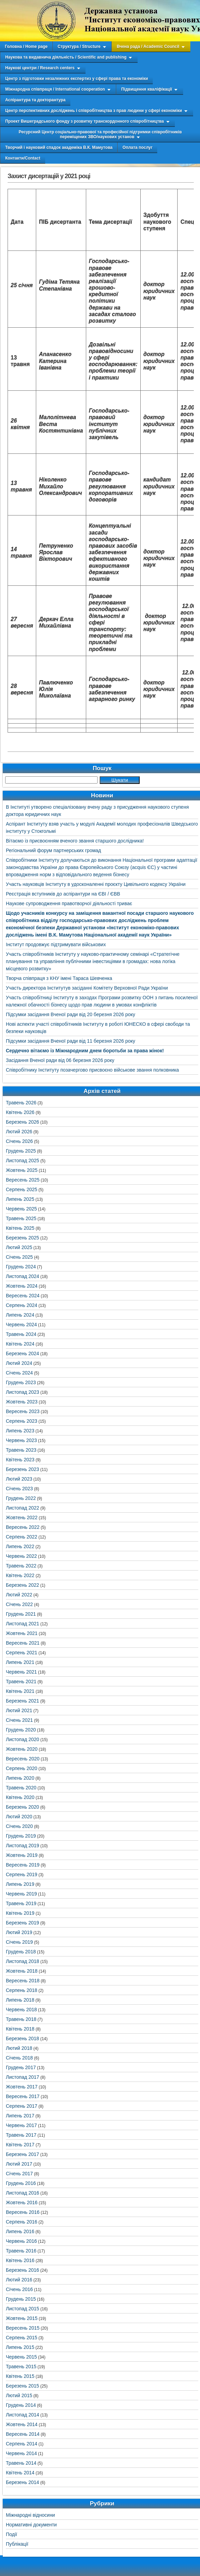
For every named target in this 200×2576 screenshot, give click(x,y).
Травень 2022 (21, 1565)
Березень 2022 (22, 1585)
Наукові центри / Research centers (39, 67)
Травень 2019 (21, 1903)
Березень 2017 (22, 2154)
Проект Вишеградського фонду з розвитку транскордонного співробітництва (84, 121)
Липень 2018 (20, 2000)
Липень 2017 (20, 2115)
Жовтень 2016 (22, 2202)
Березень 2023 (22, 1469)
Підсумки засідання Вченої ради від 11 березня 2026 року (70, 1041)
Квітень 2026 (20, 1112)
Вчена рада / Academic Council (148, 46)
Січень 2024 (19, 1373)
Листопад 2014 (22, 2414)
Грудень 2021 (21, 1614)
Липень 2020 (20, 1778)
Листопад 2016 (22, 2193)
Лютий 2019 (19, 1932)
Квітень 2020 (20, 1797)
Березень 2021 (22, 1701)
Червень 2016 (21, 2241)
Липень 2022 (20, 1546)
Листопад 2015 (22, 2308)
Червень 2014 (21, 2453)
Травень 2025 (21, 1218)
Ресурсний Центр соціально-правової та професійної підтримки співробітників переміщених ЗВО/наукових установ (100, 134)
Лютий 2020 (19, 1816)
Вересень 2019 (23, 1865)
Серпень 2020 (21, 1768)
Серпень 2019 (21, 1874)
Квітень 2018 (20, 2029)
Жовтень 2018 (22, 1971)
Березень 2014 (22, 2482)
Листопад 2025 (22, 1160)
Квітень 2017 (20, 2144)
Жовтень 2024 (22, 1286)
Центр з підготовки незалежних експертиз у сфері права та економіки (76, 78)
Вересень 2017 (23, 2096)
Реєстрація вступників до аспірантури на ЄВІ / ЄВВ (63, 894)
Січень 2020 (19, 1826)
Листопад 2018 (22, 1961)
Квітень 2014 (20, 2472)
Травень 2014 (21, 2463)
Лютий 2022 (19, 1594)
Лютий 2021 (19, 1710)
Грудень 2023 (21, 1382)
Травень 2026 (21, 1102)
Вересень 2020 (23, 1758)
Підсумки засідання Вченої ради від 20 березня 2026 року (70, 1014)
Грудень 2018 (21, 1951)
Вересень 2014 (23, 2434)
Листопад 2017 (22, 2077)
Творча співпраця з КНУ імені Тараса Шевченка (59, 978)
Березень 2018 (22, 2038)
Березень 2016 (22, 2270)
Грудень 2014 (21, 2405)
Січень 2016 (19, 2289)
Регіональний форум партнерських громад (53, 850)
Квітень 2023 (20, 1459)
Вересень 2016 (23, 2212)
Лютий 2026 (19, 1131)
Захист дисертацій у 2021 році (49, 176)
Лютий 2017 (19, 2164)
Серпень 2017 (21, 2106)
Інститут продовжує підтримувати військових (56, 944)
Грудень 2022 (21, 1498)
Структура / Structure (79, 46)
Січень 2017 (19, 2173)
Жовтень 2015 (22, 2318)
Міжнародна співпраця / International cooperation (55, 89)
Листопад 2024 (22, 1276)
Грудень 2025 (21, 1151)
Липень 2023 (20, 1430)
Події (11, 2534)
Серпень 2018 (21, 1990)
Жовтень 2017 (22, 2086)
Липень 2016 (20, 2231)
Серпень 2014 (21, 2443)
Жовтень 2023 (22, 1401)
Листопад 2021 (22, 1623)
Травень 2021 (21, 1681)
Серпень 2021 (21, 1652)
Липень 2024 (20, 1315)
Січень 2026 (19, 1141)
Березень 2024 (22, 1353)
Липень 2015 (20, 2347)
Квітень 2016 (20, 2260)
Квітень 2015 (20, 2376)
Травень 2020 (21, 1787)
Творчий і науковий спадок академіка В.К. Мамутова (58, 147)
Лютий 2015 (19, 2395)
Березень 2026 (22, 1122)
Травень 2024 (21, 1334)
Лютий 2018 (19, 2048)
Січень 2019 (19, 1942)
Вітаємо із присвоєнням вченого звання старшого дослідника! (75, 841)
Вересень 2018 (23, 1980)
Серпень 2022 (21, 1537)
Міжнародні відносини (30, 2515)
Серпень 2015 (21, 2337)
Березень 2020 (22, 1807)
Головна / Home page (26, 46)
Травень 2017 (21, 2135)
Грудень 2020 (21, 1729)
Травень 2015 (21, 2366)
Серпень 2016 (21, 2222)
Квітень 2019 (20, 1913)
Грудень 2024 (21, 1266)
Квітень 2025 (20, 1228)
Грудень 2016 (21, 2183)
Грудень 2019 (21, 1836)
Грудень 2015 (21, 2299)
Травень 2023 (21, 1450)
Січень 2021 (19, 1720)
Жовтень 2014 (22, 2424)
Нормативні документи (31, 2524)
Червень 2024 (21, 1324)
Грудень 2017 (21, 2067)
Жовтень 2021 (22, 1633)
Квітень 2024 (20, 1344)
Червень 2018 (21, 2009)
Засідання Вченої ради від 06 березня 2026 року (60, 1060)
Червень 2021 (21, 1672)
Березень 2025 (22, 1237)
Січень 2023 (19, 1488)
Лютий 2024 (19, 1363)
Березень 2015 (22, 2386)
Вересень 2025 (23, 1180)
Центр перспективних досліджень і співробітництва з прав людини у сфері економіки (93, 110)
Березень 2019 (22, 1922)
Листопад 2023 (22, 1392)
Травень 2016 (21, 2250)
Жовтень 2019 (22, 1855)
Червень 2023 (21, 1440)
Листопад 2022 (22, 1508)
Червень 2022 (21, 1556)
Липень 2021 (20, 1662)
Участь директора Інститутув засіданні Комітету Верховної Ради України (87, 988)
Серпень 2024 (21, 1305)
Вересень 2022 (23, 1527)
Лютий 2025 (19, 1247)
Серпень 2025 (21, 1189)
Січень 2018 (19, 2058)
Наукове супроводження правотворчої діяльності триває (69, 903)
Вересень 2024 (23, 1295)
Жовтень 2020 (22, 1749)
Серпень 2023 (21, 1421)
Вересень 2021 (23, 1643)
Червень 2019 (21, 1894)
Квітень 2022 (20, 1575)
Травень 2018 (21, 2019)
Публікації (17, 2544)
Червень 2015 (21, 2357)
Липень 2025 (20, 1199)
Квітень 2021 (20, 1691)
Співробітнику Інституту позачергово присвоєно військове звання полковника (92, 1070)
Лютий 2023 (19, 1479)
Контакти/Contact (22, 158)
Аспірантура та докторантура (35, 100)
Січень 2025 (19, 1257)
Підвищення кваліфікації (146, 89)
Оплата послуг (137, 147)
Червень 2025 (21, 1209)
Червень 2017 (21, 2125)
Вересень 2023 (23, 1411)
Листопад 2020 (22, 1739)
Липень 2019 (20, 1884)
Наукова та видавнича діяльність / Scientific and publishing (66, 57)
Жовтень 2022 (22, 1517)
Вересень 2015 (23, 2328)
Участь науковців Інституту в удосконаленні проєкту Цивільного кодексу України (96, 884)
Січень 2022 (19, 1604)
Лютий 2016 (19, 2279)
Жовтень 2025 (22, 1170)
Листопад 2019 (22, 1845)
